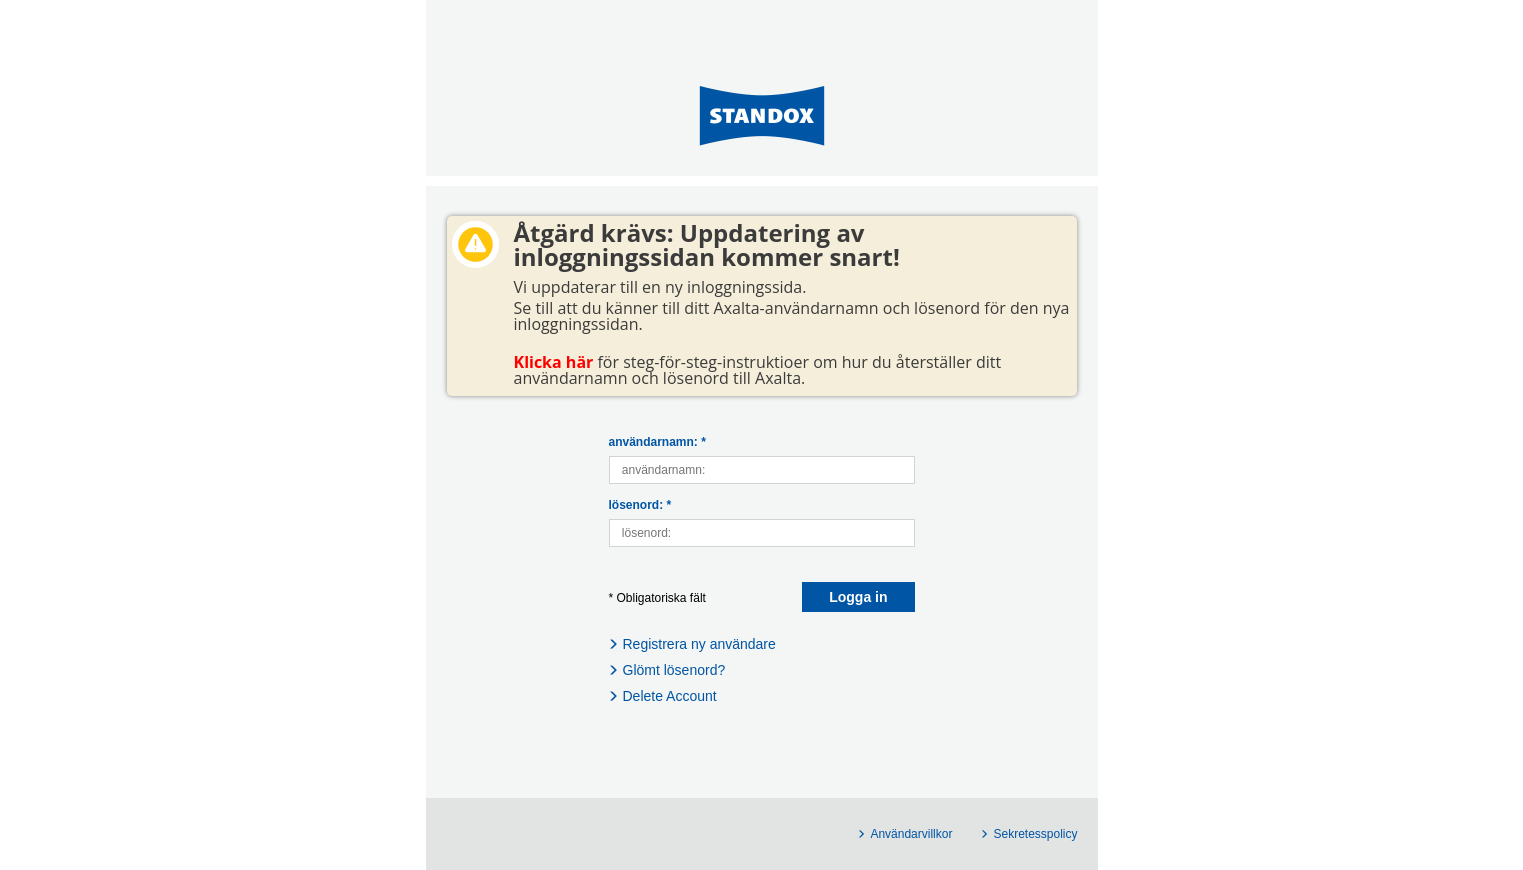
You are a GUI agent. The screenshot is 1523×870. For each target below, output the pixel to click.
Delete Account (670, 696)
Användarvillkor (911, 834)
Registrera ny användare (699, 644)
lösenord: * (640, 505)
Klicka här (554, 362)
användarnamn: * (657, 442)
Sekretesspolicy (1035, 834)
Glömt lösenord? (674, 670)
